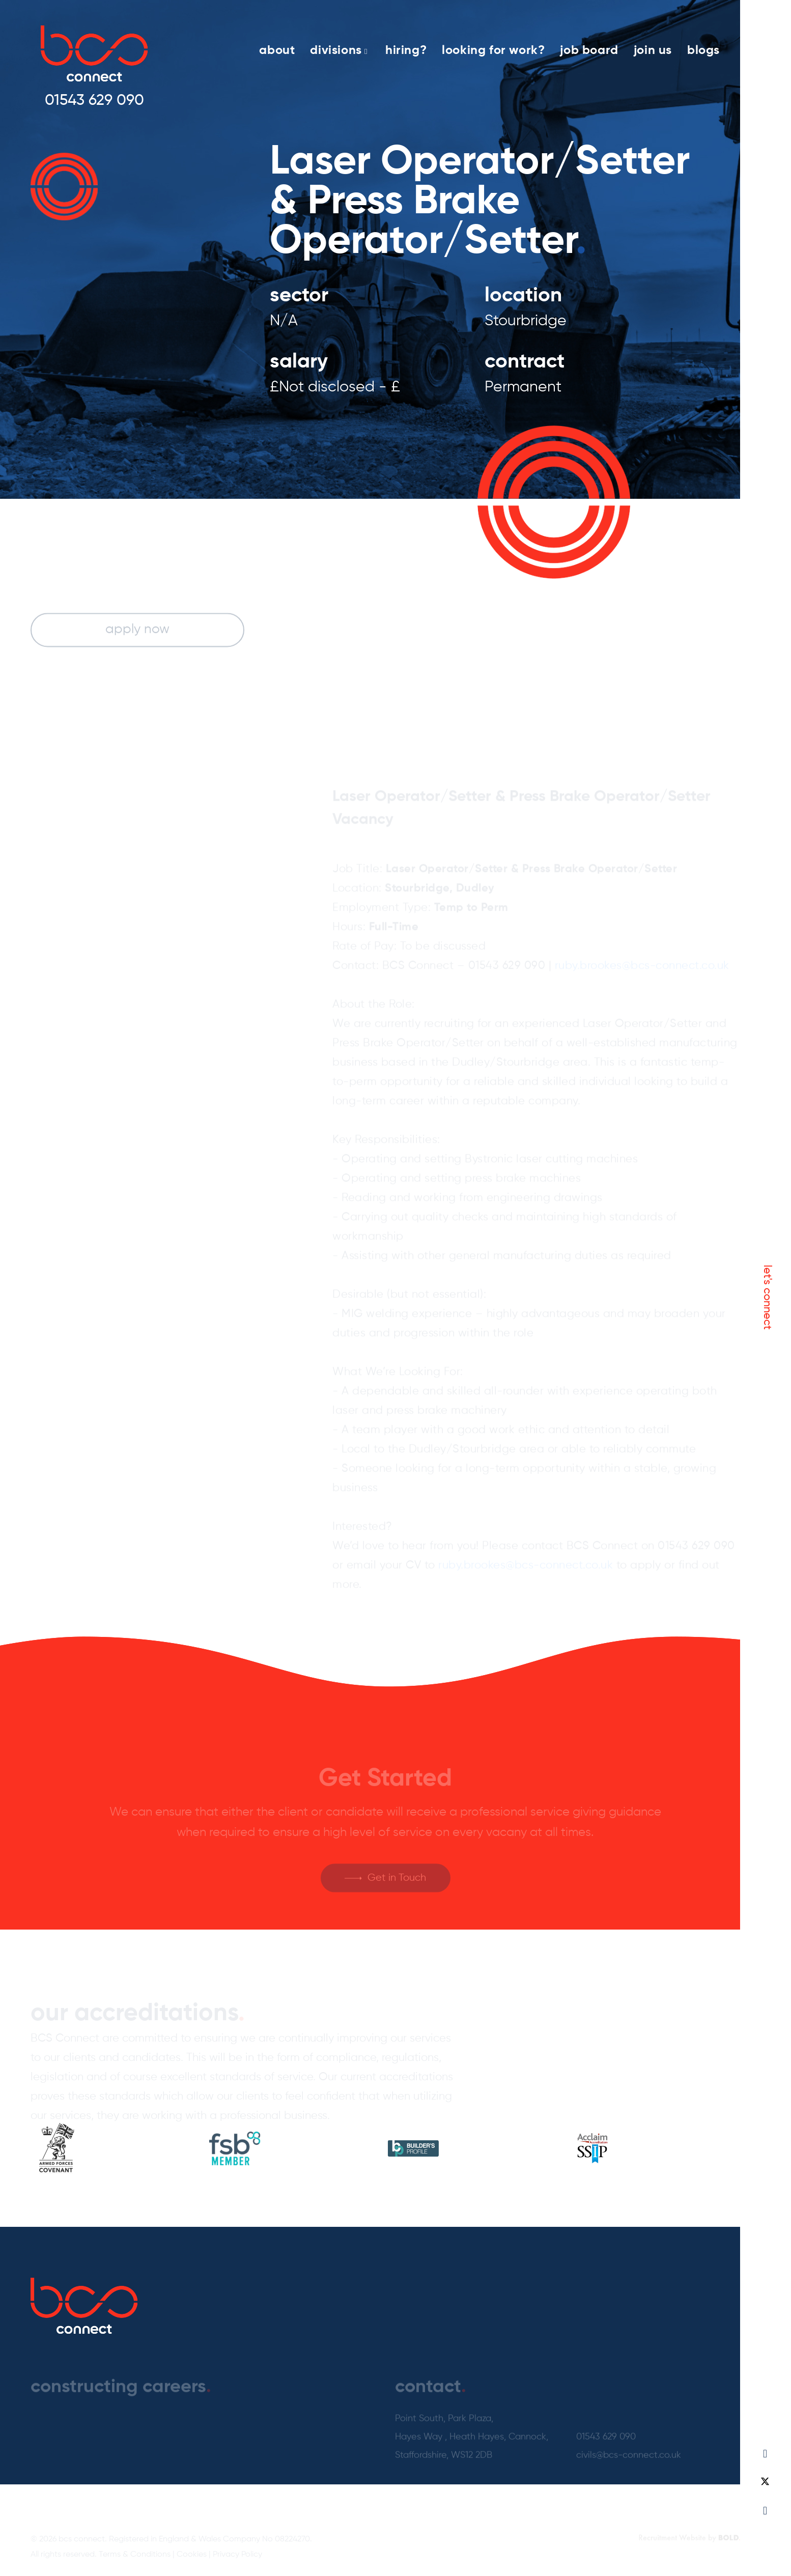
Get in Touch (397, 1883)
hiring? (406, 50)
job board (589, 50)
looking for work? (493, 50)
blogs (703, 50)
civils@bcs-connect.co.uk (628, 2460)
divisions (339, 50)
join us (653, 50)
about (277, 50)
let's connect (767, 1297)
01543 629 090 (94, 100)
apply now (137, 631)
